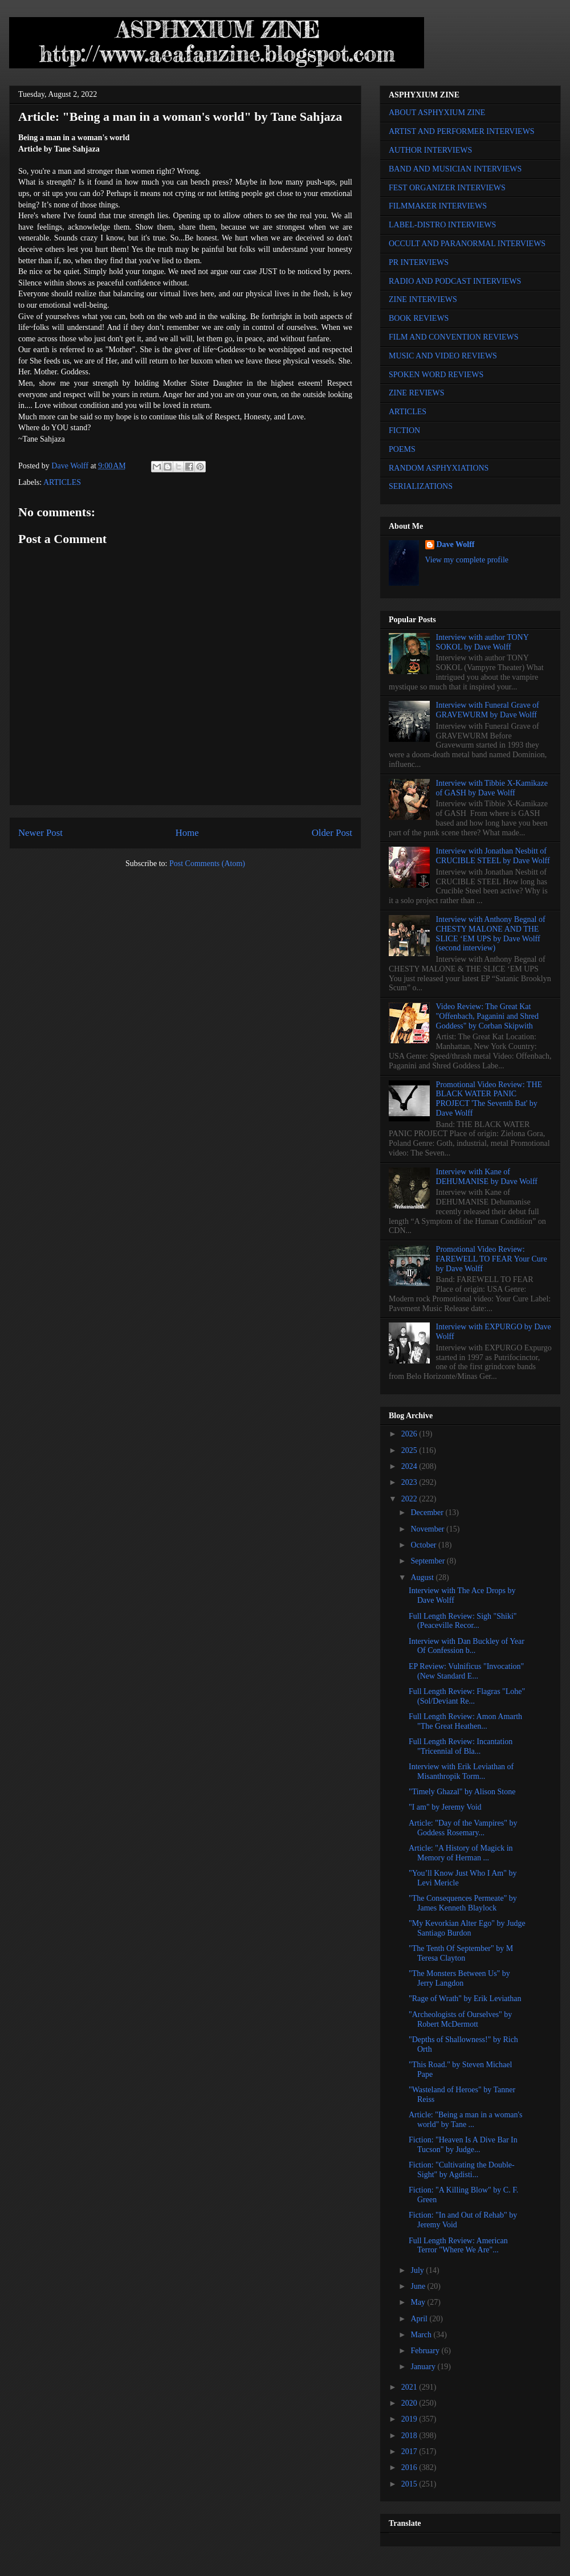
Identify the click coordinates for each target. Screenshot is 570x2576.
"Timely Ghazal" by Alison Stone (462, 1791)
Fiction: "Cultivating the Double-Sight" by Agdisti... (462, 2170)
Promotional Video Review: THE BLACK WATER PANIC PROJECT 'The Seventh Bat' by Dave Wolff (489, 1098)
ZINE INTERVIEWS (423, 299)
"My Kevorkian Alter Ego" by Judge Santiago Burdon (467, 1928)
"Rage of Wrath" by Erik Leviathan (465, 1998)
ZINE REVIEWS (417, 393)
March (421, 2334)
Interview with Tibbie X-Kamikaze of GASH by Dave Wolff (492, 788)
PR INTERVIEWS (419, 262)
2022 (410, 1499)
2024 (410, 1466)
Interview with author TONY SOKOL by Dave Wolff (482, 642)
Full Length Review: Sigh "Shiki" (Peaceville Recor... (463, 1621)
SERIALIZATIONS (421, 486)
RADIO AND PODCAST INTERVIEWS (455, 281)
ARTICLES (62, 482)
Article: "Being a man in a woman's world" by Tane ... (466, 2119)
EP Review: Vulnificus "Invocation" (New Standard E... (466, 1671)
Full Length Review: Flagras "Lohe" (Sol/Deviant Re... (467, 1696)
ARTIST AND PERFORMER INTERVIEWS (462, 131)
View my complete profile (467, 560)
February (425, 2350)
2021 (410, 2387)
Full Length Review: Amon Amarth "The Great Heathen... (465, 1721)
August (422, 1577)
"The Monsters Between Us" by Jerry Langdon (459, 1978)
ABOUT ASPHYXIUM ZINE (437, 112)
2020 (410, 2403)
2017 (410, 2451)
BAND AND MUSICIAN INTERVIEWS (455, 169)
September (428, 1561)
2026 (410, 1434)
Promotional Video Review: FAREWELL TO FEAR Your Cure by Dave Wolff (491, 1259)
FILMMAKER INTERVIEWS (438, 206)
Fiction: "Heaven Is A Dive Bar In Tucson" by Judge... (463, 2145)
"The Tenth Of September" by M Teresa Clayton (461, 1953)
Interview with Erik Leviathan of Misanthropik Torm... (461, 1771)
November (428, 1529)
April (419, 2318)
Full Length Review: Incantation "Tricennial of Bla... (460, 1746)
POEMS (402, 449)
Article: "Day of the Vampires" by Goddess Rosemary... (463, 1828)
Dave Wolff (456, 544)
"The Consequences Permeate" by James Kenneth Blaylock (463, 1903)
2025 (410, 1450)
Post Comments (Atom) (207, 863)
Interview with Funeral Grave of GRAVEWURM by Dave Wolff (487, 710)
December (427, 1512)
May (418, 2302)
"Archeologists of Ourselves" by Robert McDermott (460, 2019)
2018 (410, 2435)
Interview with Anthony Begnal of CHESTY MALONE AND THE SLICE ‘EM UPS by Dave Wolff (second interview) (490, 933)
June (418, 2286)
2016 (410, 2467)
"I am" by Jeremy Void (445, 1807)
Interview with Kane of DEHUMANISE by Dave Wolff (487, 1176)
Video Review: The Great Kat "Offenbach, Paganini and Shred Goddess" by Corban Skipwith (487, 1016)
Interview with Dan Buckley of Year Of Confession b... (466, 1646)
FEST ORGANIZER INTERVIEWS (447, 187)
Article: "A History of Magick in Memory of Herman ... (461, 1853)
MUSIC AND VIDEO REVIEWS (443, 356)
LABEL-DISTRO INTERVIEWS (442, 225)
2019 (410, 2419)
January (423, 2366)
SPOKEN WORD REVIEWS (436, 374)
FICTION (404, 430)
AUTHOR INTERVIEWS (430, 150)
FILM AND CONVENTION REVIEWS (454, 337)
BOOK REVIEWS (419, 318)
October (424, 1545)
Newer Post (40, 832)
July (418, 2270)
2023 (410, 1482)
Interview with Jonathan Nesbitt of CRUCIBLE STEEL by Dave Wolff (493, 856)
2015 (410, 2484)
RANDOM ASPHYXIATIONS (438, 468)
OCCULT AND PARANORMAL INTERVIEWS (467, 243)
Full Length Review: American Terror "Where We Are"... (458, 2245)
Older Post (332, 832)
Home (187, 832)
